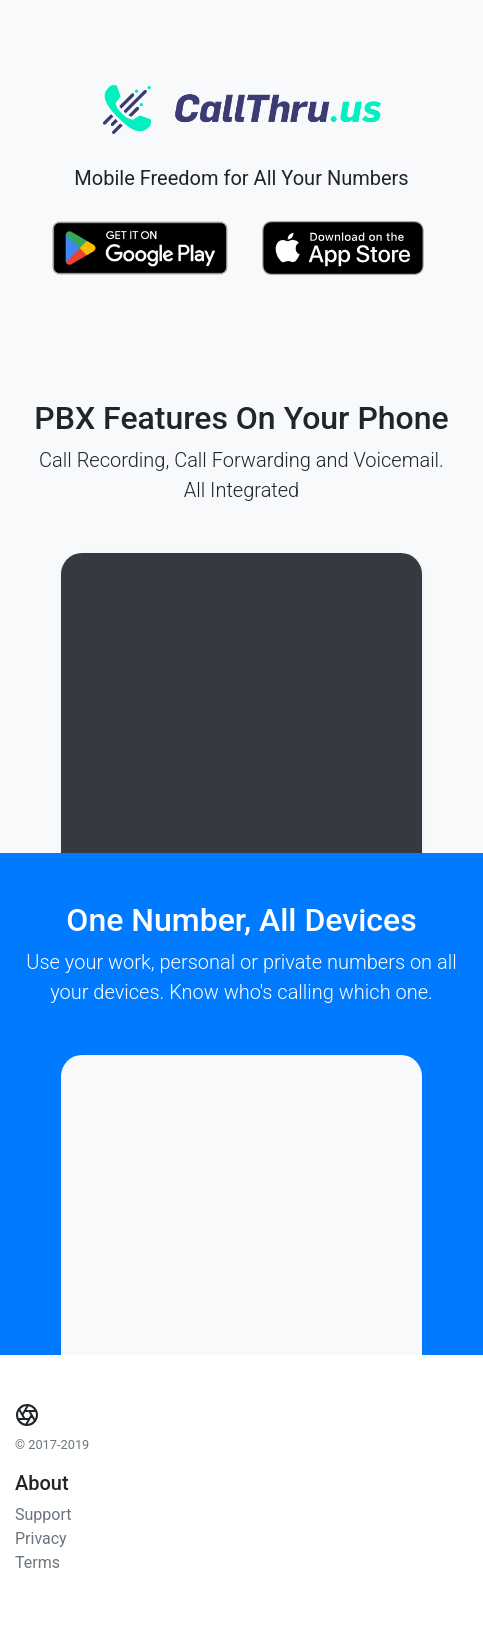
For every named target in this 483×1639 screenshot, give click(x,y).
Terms (37, 1562)
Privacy (41, 1538)
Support (43, 1514)
